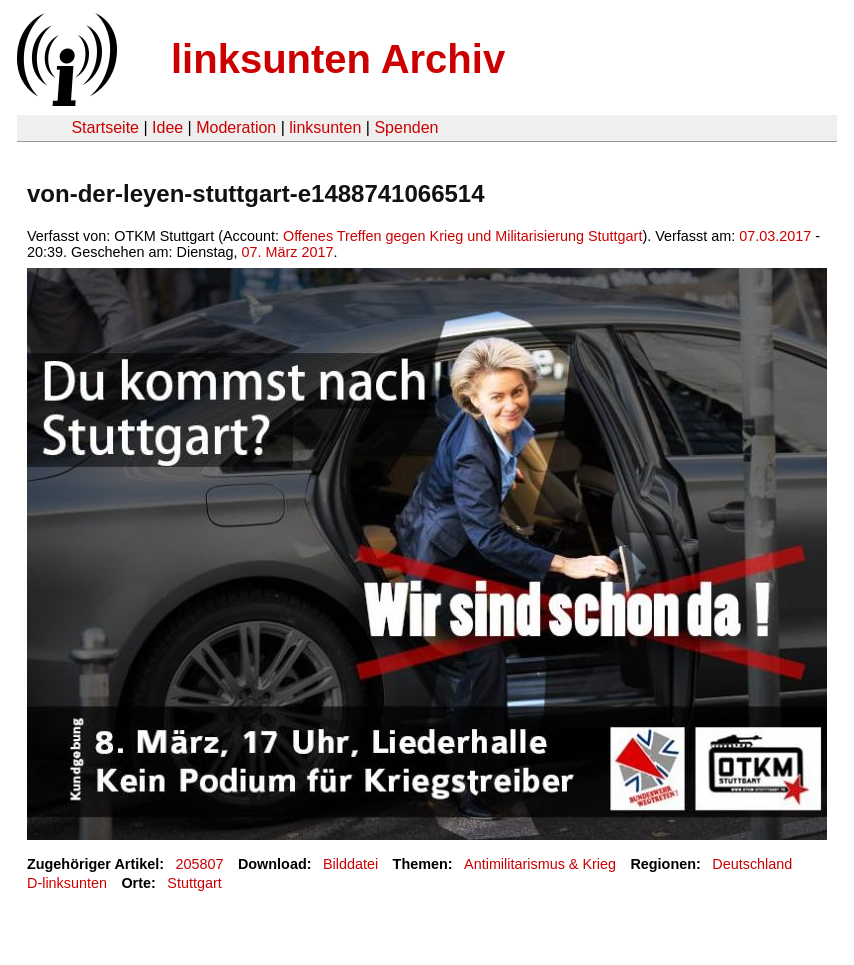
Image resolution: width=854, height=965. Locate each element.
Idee (167, 127)
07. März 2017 (287, 252)
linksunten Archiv (338, 59)
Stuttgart (194, 883)
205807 (200, 864)
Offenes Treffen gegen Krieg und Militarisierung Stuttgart (462, 236)
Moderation (236, 127)
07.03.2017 (775, 236)
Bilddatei (350, 864)
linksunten (325, 127)
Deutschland (752, 864)
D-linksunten (67, 883)
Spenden (406, 127)
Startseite (105, 127)
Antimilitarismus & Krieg (540, 864)
